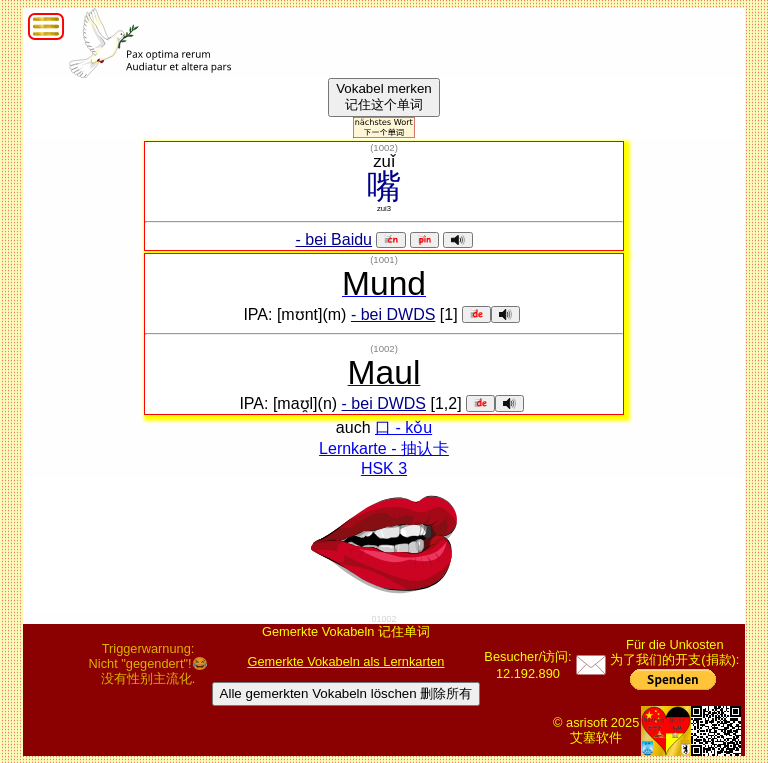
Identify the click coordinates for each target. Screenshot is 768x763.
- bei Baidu (334, 239)
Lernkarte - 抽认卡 (384, 448)
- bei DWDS (393, 314)
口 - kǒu (403, 427)
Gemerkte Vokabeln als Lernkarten (345, 661)
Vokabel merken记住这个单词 (384, 96)
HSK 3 (384, 468)
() (384, 147)
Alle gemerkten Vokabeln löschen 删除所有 (346, 693)
